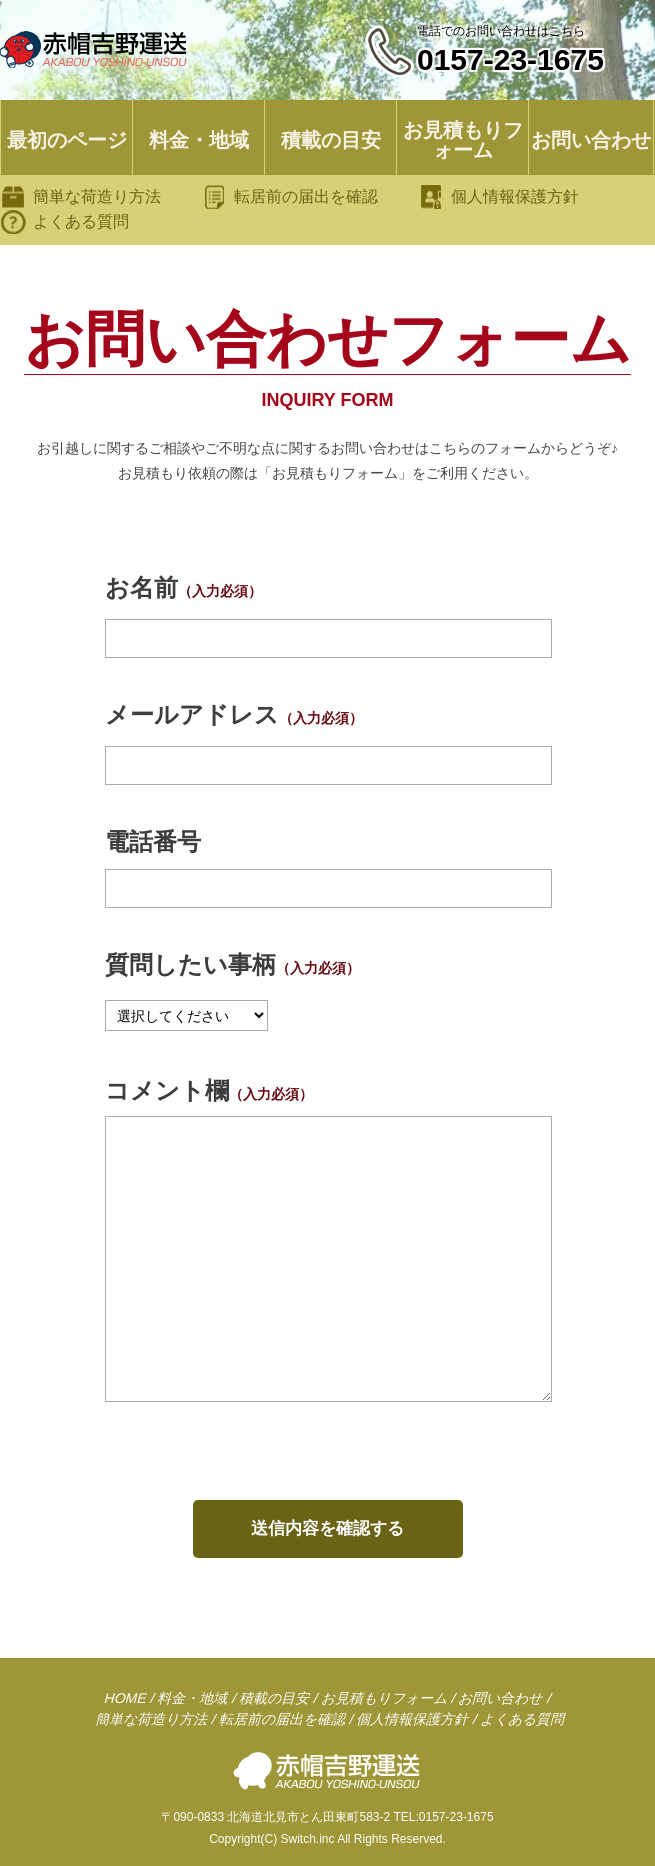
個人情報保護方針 (515, 196)
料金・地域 (199, 140)
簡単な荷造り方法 (97, 196)
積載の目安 (331, 140)
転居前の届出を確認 (306, 196)
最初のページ (67, 140)
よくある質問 (81, 221)
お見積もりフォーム (463, 140)
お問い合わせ (591, 140)
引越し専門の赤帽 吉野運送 (95, 50)
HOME (126, 1698)
